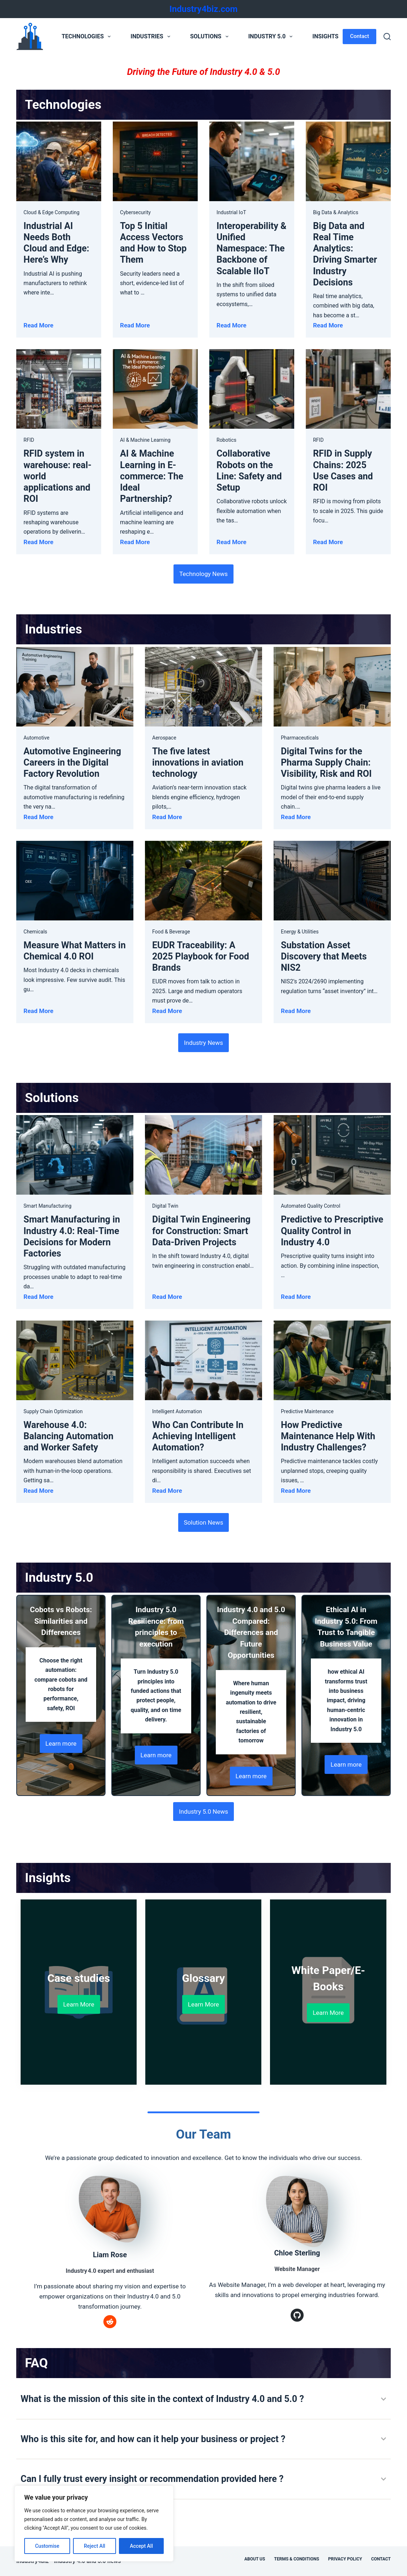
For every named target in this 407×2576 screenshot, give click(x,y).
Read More (38, 325)
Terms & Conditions (296, 2559)
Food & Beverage (171, 932)
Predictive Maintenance (307, 1411)
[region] (93, 2524)
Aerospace (164, 738)
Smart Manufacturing (47, 1206)
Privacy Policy (345, 2559)
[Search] (387, 36)
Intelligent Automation (177, 1411)
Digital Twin (165, 1206)
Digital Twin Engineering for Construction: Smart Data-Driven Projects (201, 1230)
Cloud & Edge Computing (51, 212)
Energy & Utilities (299, 932)
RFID (28, 440)
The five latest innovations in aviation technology (198, 762)
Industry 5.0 (272, 36)
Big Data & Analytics (335, 212)
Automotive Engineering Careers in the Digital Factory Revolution (72, 762)
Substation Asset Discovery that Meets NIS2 (324, 956)
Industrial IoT (231, 212)
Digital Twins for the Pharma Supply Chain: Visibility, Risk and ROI (326, 762)
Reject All (94, 2546)
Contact (359, 36)
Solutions (210, 36)
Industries (151, 36)
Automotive (36, 738)
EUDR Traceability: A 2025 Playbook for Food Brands (200, 956)
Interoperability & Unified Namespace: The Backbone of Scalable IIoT (251, 248)
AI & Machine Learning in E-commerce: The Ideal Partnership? (151, 476)
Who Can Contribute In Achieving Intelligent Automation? (197, 1436)
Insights (330, 36)
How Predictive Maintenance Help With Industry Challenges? (328, 1436)
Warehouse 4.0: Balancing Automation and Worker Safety (68, 1436)
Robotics (226, 440)
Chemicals (35, 932)
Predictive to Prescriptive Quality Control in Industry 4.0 (332, 1230)
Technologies (87, 36)
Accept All (141, 2546)
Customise (47, 2546)
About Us (254, 2559)
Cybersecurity (135, 212)
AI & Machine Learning (145, 440)
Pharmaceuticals (300, 738)
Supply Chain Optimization (53, 1411)
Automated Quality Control (310, 1206)
